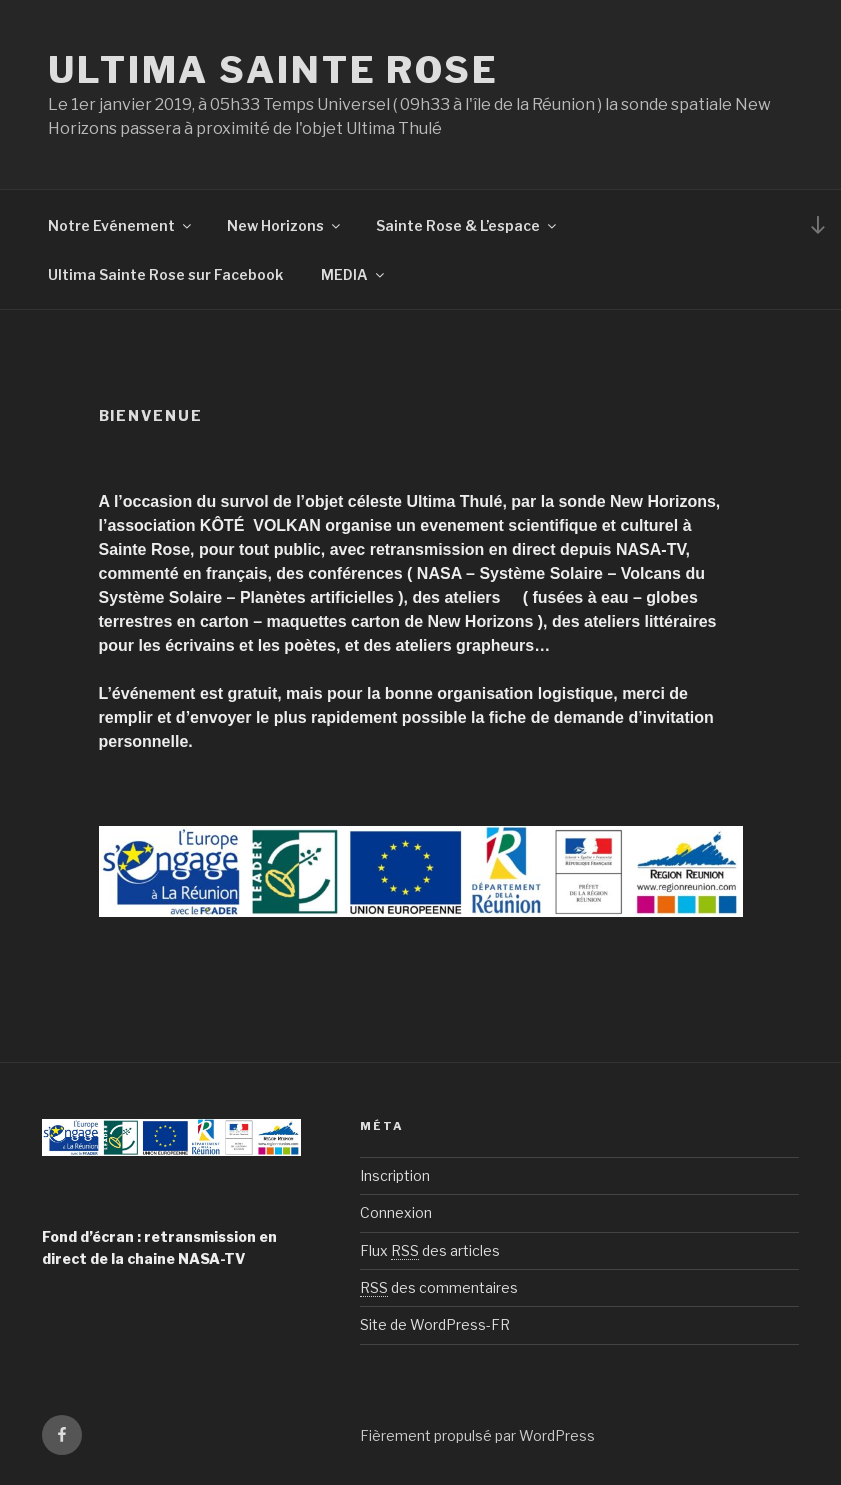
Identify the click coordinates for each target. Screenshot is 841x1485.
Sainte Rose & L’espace (467, 225)
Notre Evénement (121, 225)
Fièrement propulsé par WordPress (477, 1435)
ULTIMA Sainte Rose (273, 70)
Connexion (396, 1212)
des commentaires (439, 1287)
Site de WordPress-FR (435, 1324)
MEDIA (354, 274)
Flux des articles (430, 1250)
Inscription (395, 1175)
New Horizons (285, 225)
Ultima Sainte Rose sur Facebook (165, 274)
